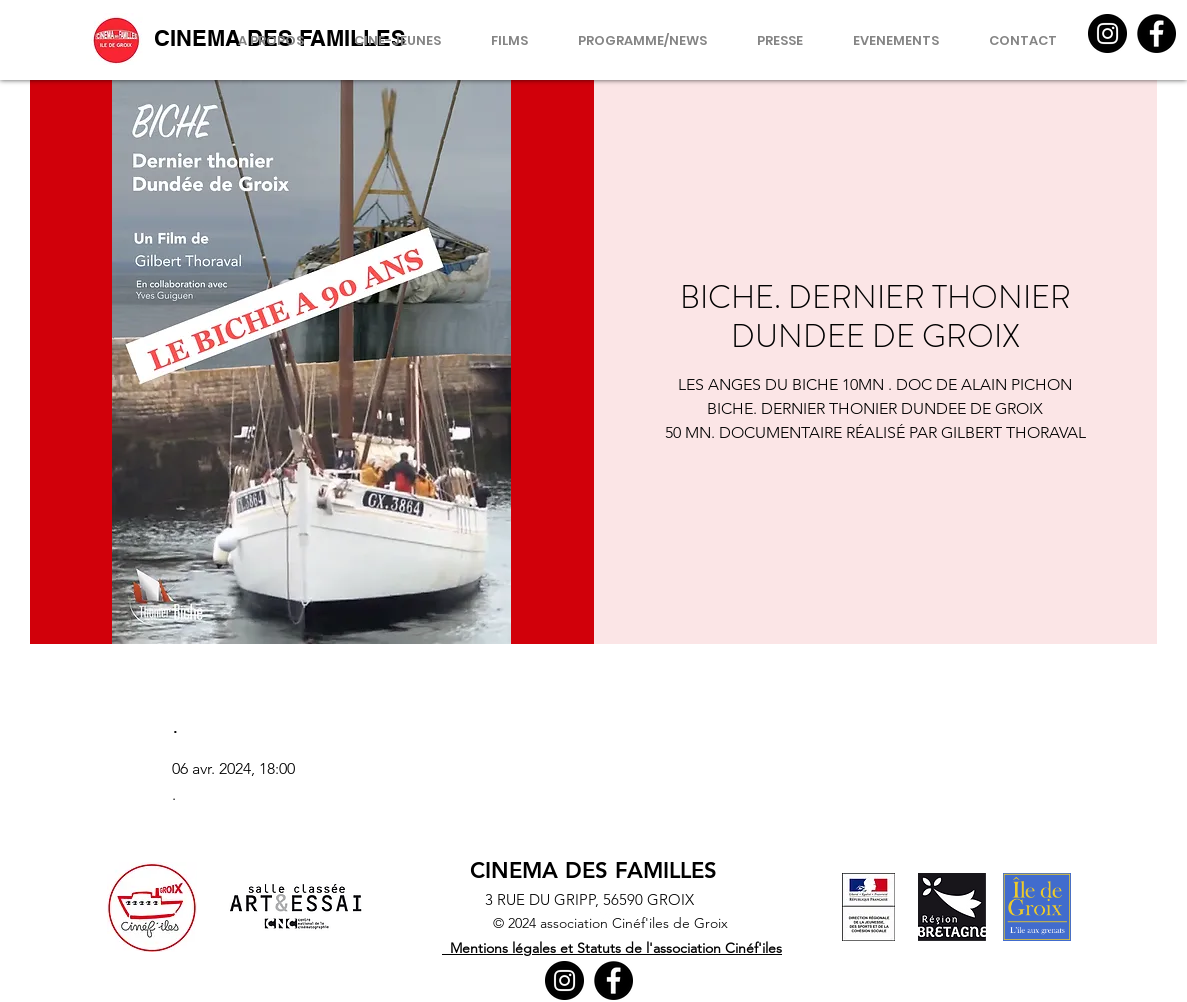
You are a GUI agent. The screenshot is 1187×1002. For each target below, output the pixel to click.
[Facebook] (1156, 33)
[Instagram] (1107, 33)
